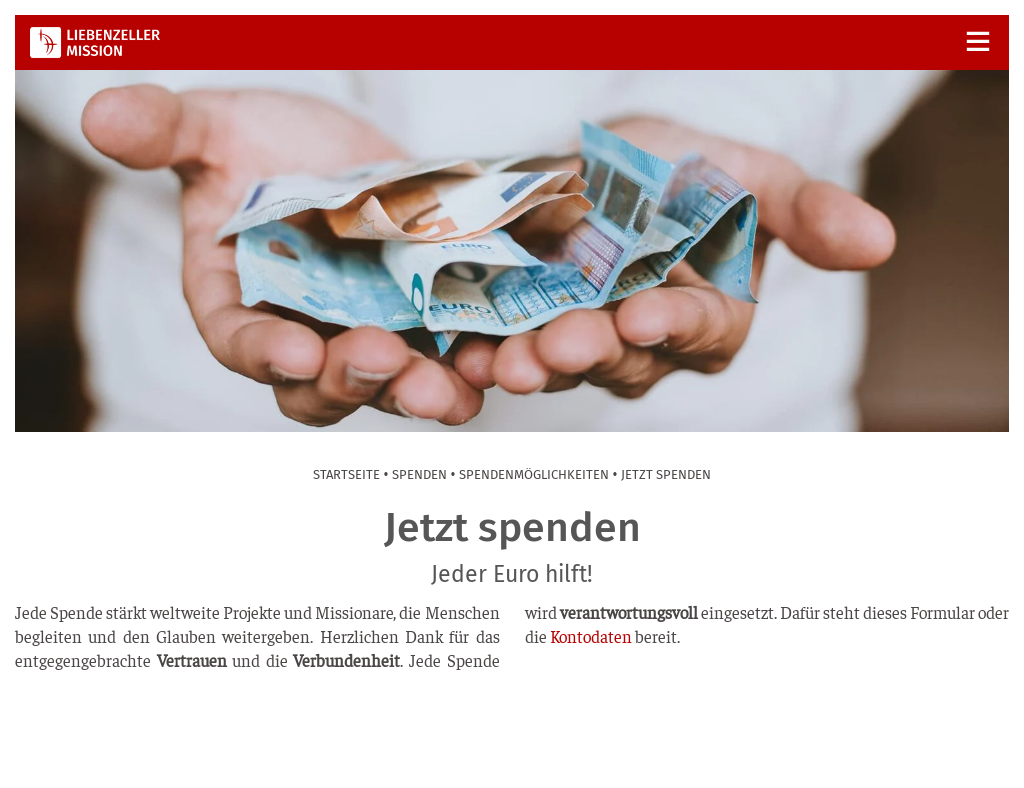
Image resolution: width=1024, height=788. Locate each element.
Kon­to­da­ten (591, 636)
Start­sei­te (346, 474)
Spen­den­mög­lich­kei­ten (534, 474)
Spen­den (419, 474)
